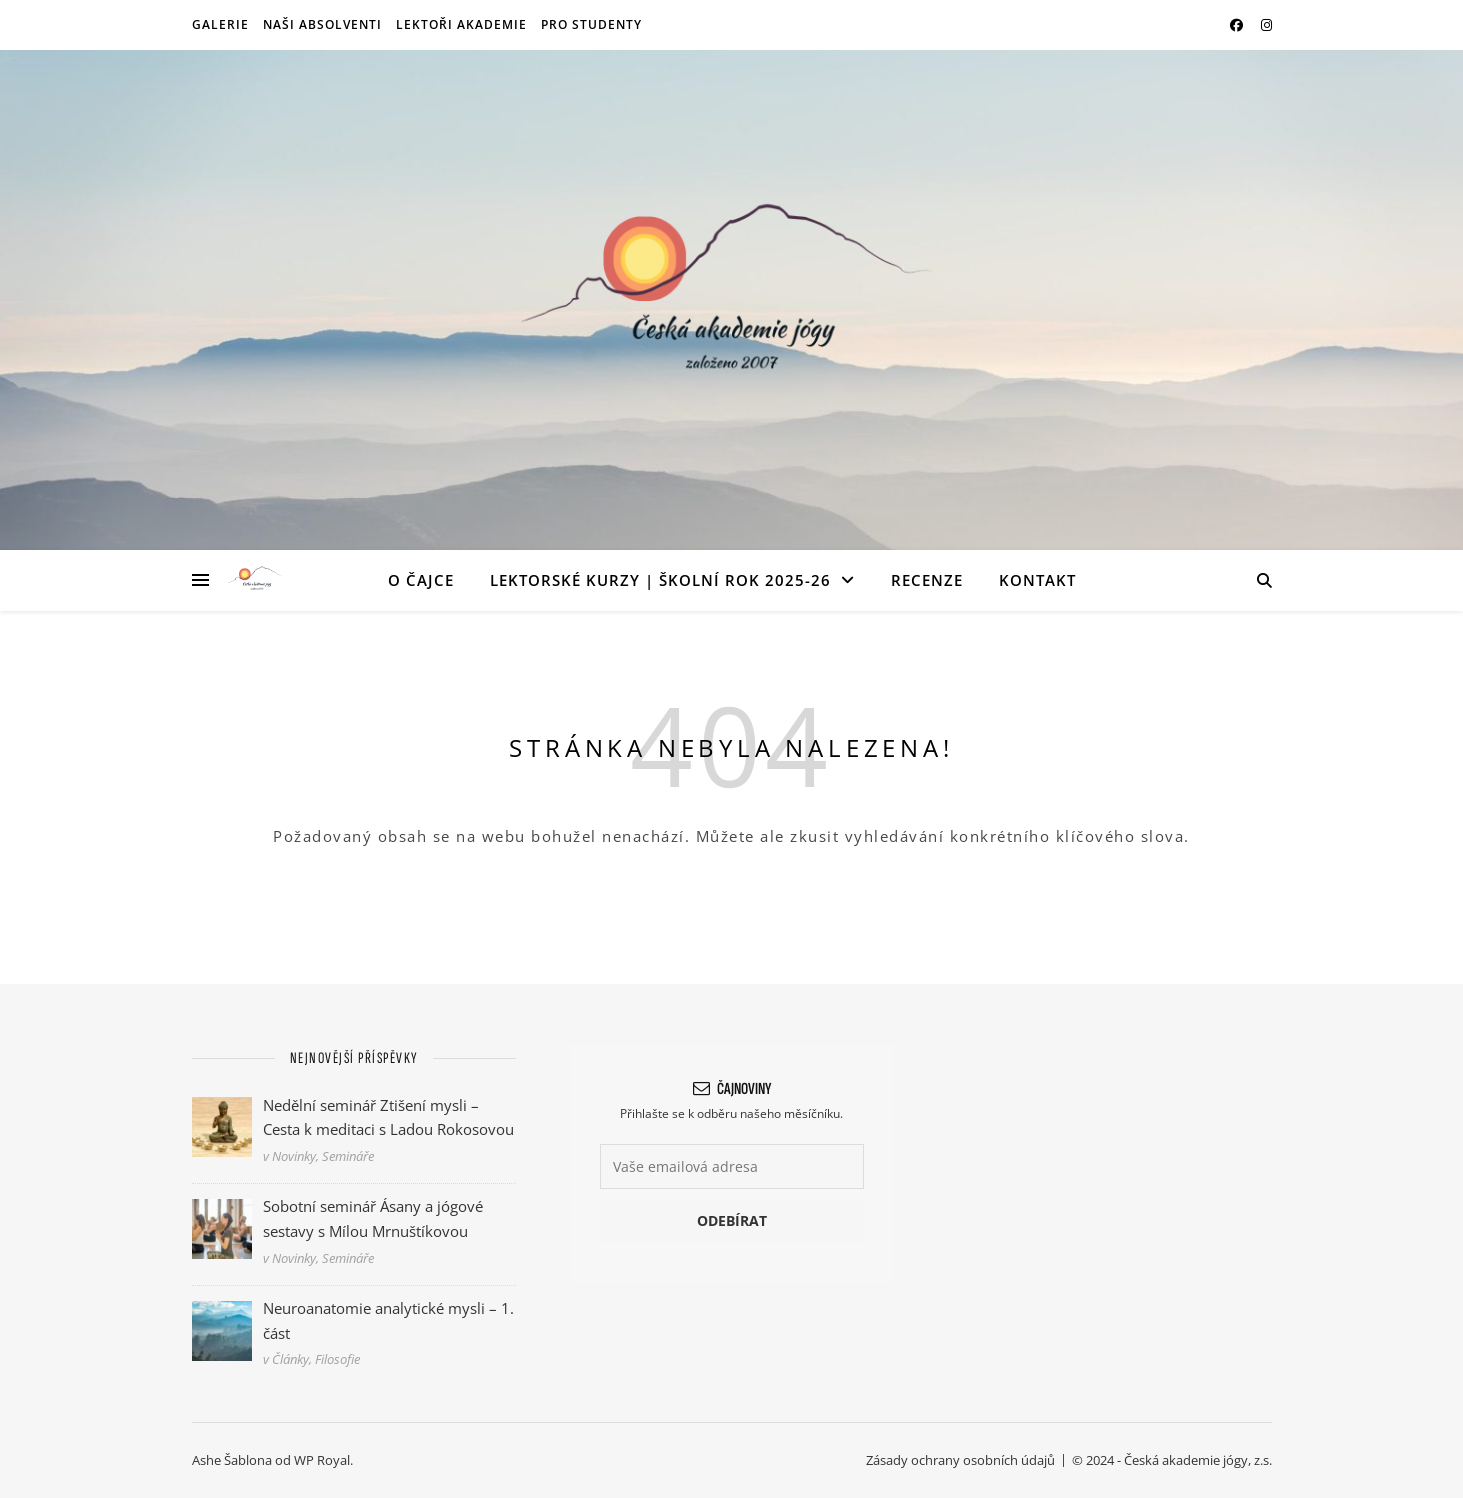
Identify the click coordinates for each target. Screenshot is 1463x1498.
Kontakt (1037, 580)
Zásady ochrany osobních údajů (960, 1460)
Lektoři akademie (461, 24)
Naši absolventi (322, 24)
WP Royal (322, 1460)
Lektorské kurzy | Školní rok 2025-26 (660, 580)
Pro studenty (591, 24)
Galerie (220, 24)
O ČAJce (421, 580)
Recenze (927, 580)
